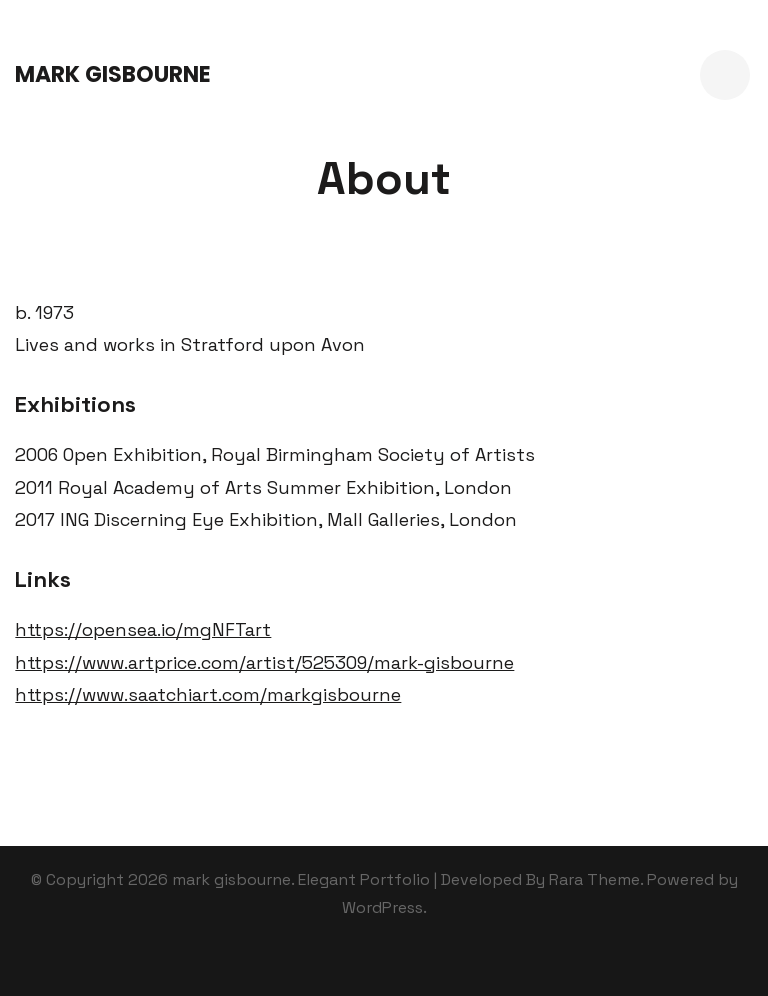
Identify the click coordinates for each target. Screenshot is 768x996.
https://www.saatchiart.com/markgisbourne (208, 694)
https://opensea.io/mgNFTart (143, 629)
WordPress (382, 907)
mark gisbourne (113, 74)
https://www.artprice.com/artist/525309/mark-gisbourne (264, 662)
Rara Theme (594, 879)
